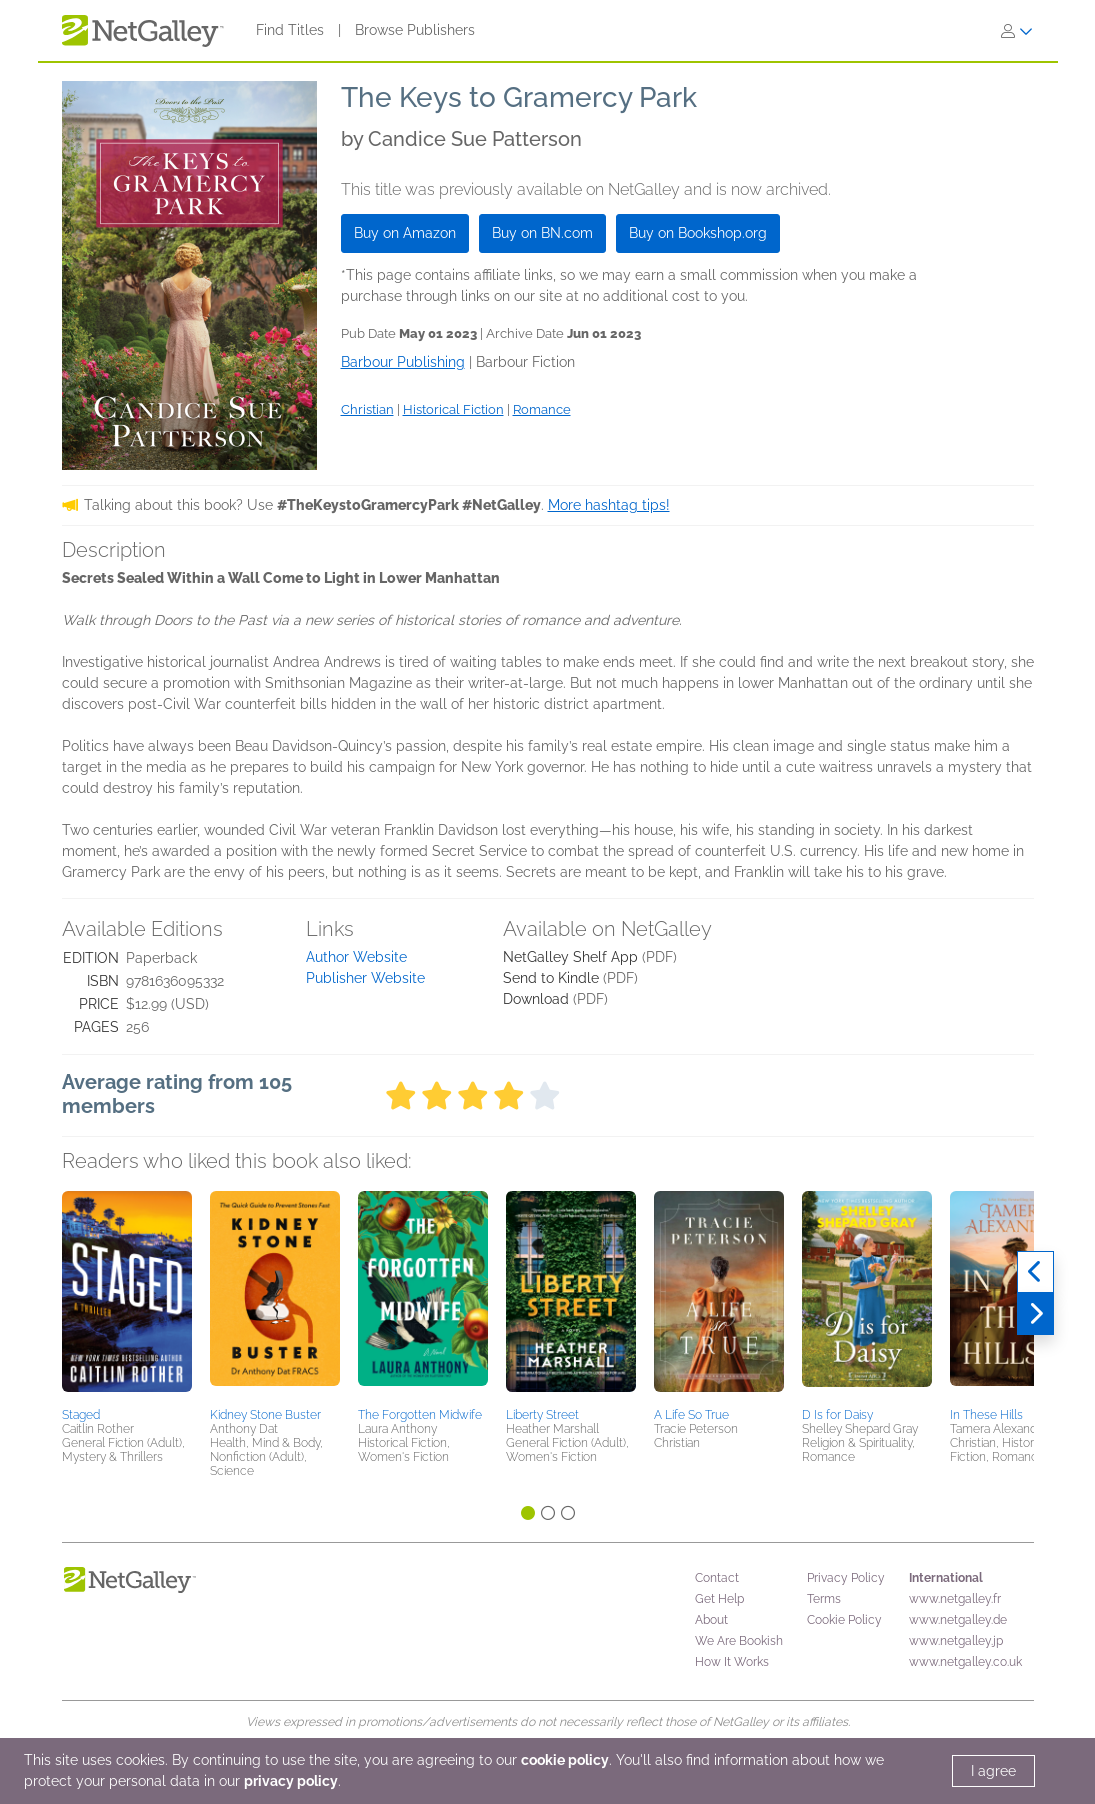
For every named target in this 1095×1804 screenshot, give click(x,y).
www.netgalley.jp (956, 1641)
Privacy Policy (846, 1578)
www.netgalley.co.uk (965, 1662)
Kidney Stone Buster (265, 1415)
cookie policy (565, 1760)
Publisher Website (365, 978)
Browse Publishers (415, 30)
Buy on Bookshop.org (698, 233)
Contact (717, 1578)
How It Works (732, 1662)
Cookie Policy (844, 1620)
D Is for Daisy (837, 1415)
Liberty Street (542, 1415)
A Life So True (691, 1415)
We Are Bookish (739, 1641)
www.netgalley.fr (955, 1599)
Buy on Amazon (405, 233)
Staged (81, 1415)
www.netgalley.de (958, 1620)
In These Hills (986, 1415)
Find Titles (290, 30)
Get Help (719, 1599)
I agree (993, 1771)
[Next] (1035, 1314)
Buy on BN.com (542, 233)
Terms (824, 1599)
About (711, 1620)
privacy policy (291, 1781)
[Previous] (1035, 1272)
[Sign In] (1017, 31)
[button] (127, 1296)
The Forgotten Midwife (420, 1415)
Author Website (356, 957)
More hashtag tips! (609, 505)
